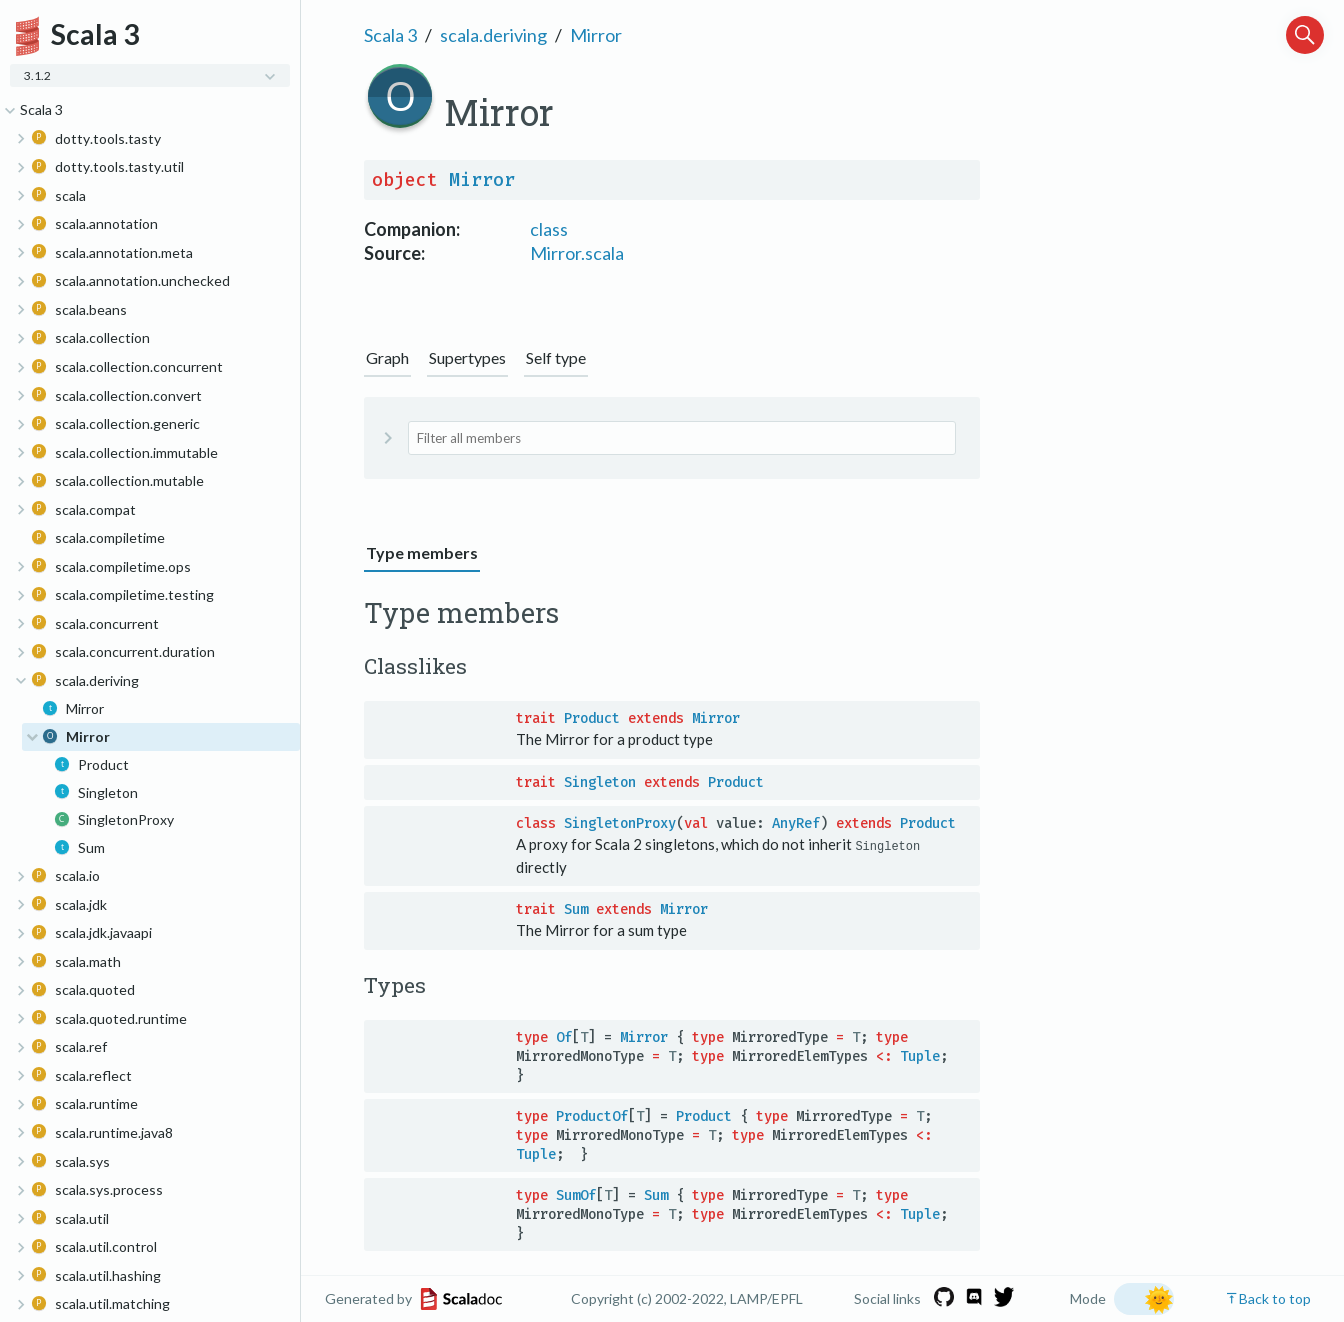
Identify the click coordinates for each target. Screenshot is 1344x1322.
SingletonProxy (620, 823)
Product (592, 718)
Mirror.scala (577, 253)
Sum (576, 909)
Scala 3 (390, 35)
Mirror (596, 35)
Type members (422, 552)
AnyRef (796, 823)
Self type (556, 357)
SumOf (576, 1194)
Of (564, 1036)
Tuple (920, 1055)
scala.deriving (493, 35)
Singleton (600, 782)
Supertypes (467, 357)
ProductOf (592, 1115)
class (549, 229)
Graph (387, 357)
